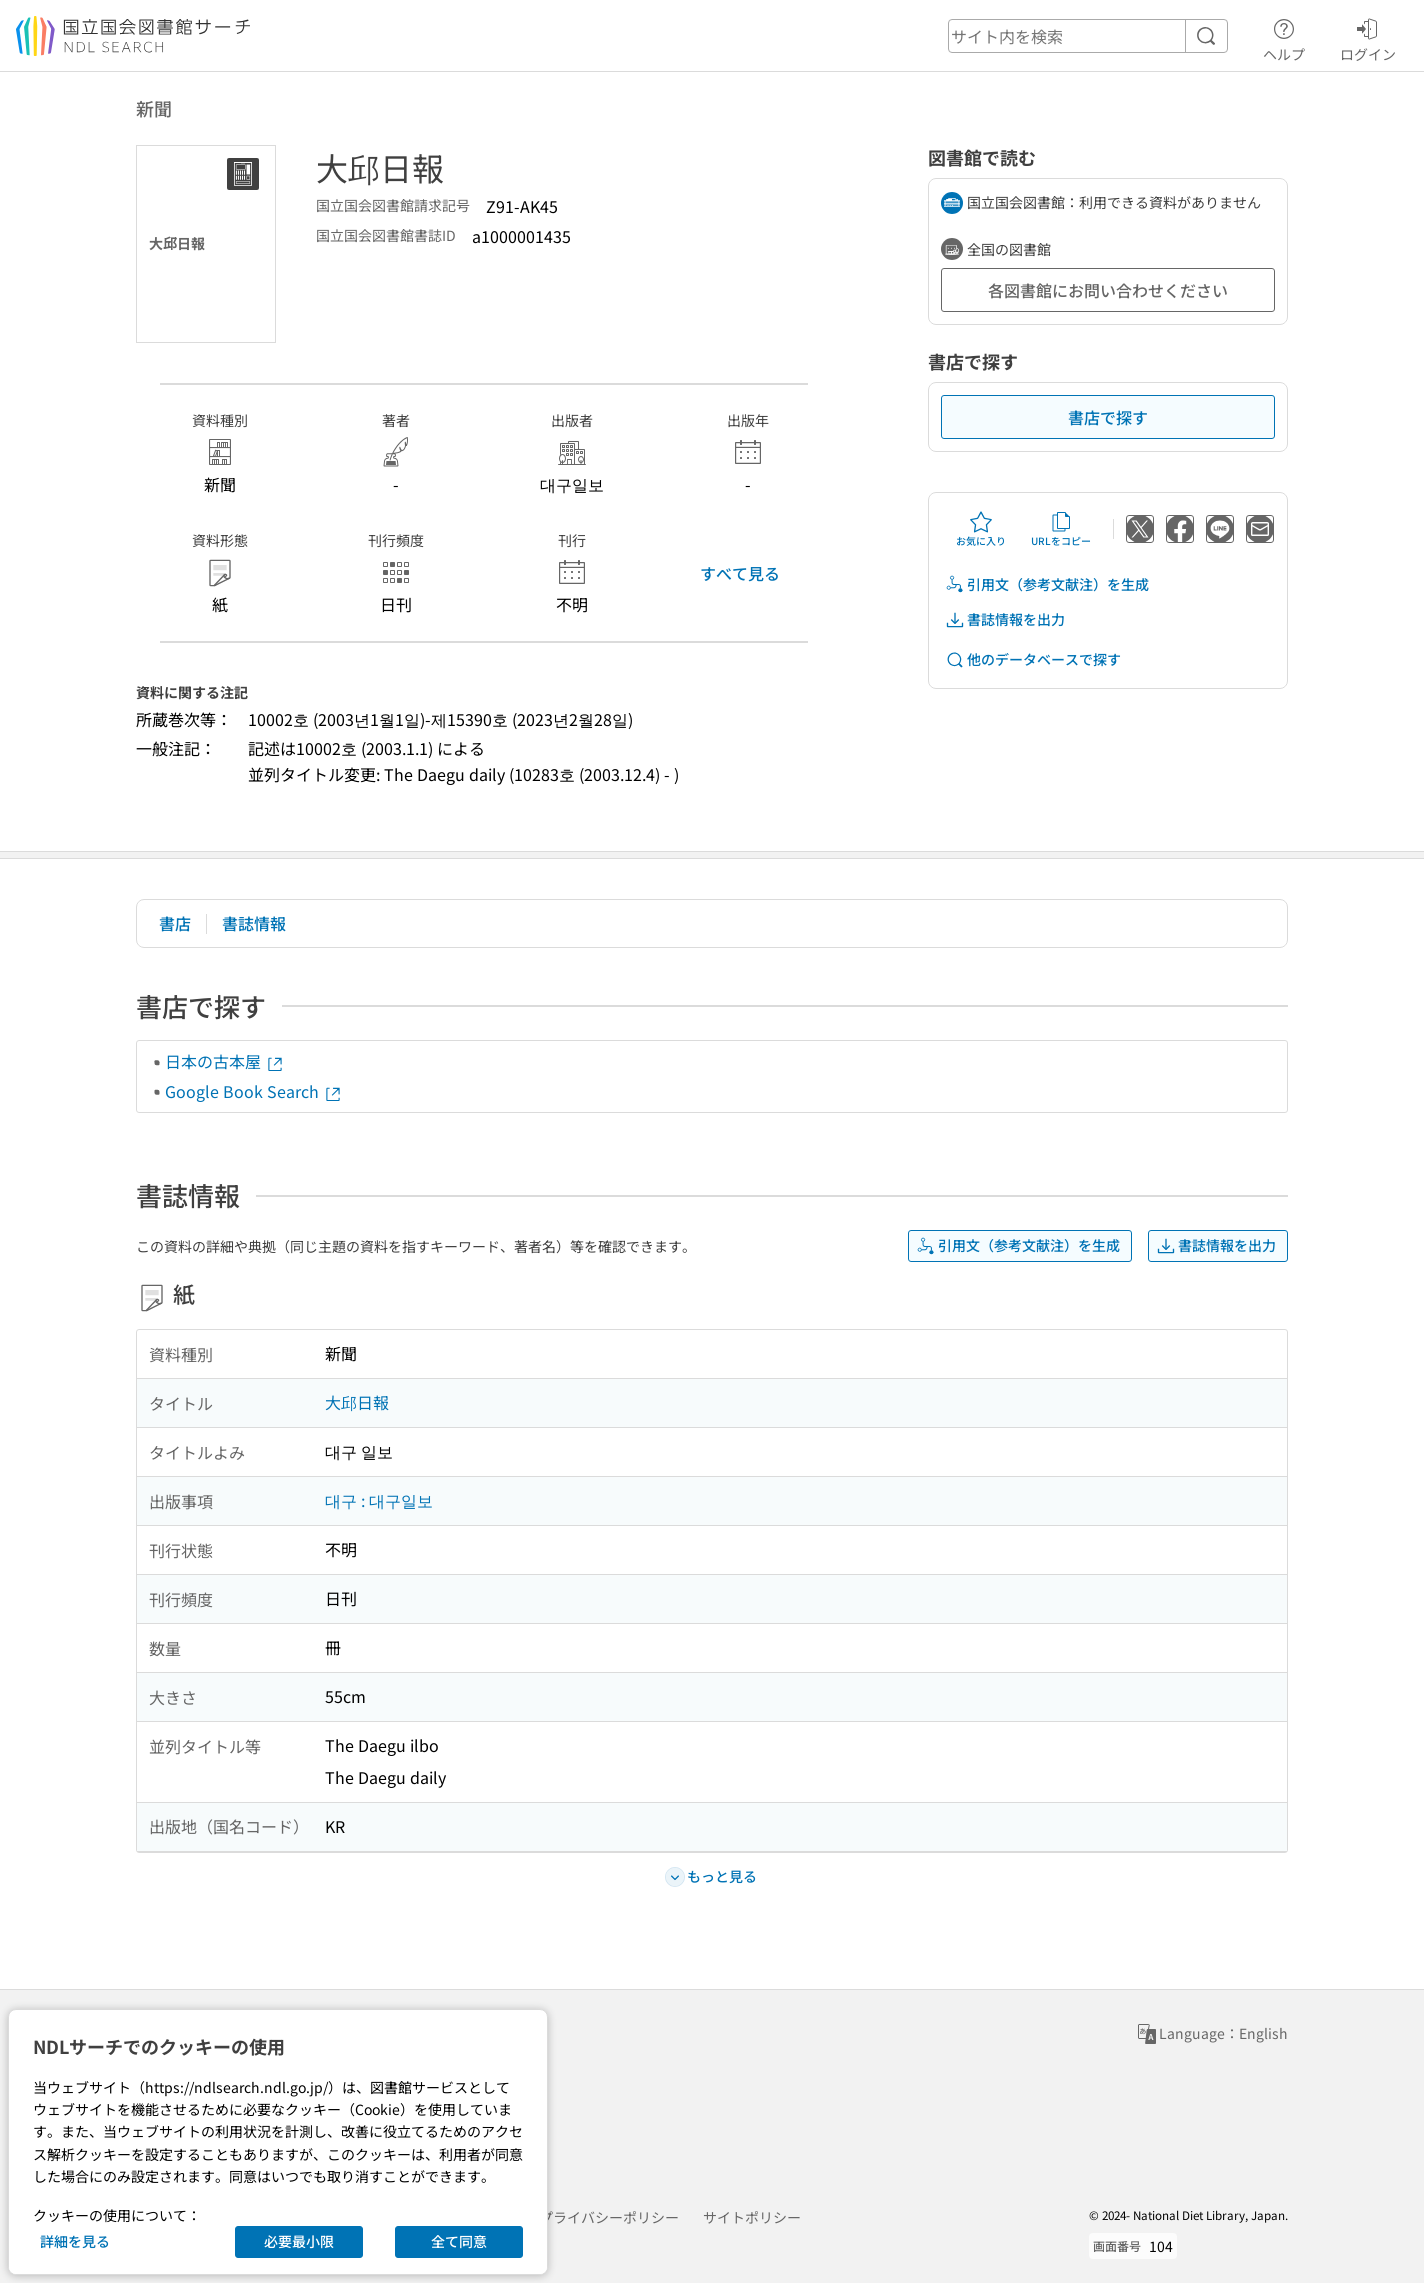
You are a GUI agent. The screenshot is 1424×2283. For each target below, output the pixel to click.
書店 (175, 923)
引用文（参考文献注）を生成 (1047, 584)
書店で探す (1108, 417)
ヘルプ (1284, 37)
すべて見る (740, 573)
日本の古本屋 (225, 1061)
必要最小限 (299, 2241)
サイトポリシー (752, 2217)
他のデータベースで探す (1033, 659)
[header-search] (1088, 36)
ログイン (1368, 37)
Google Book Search (254, 1091)
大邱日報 (357, 1402)
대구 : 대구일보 (379, 1500)
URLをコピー (1061, 529)
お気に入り (981, 529)
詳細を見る (75, 2241)
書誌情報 (254, 923)
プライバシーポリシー (609, 2217)
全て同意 (459, 2241)
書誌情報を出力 (1005, 619)
